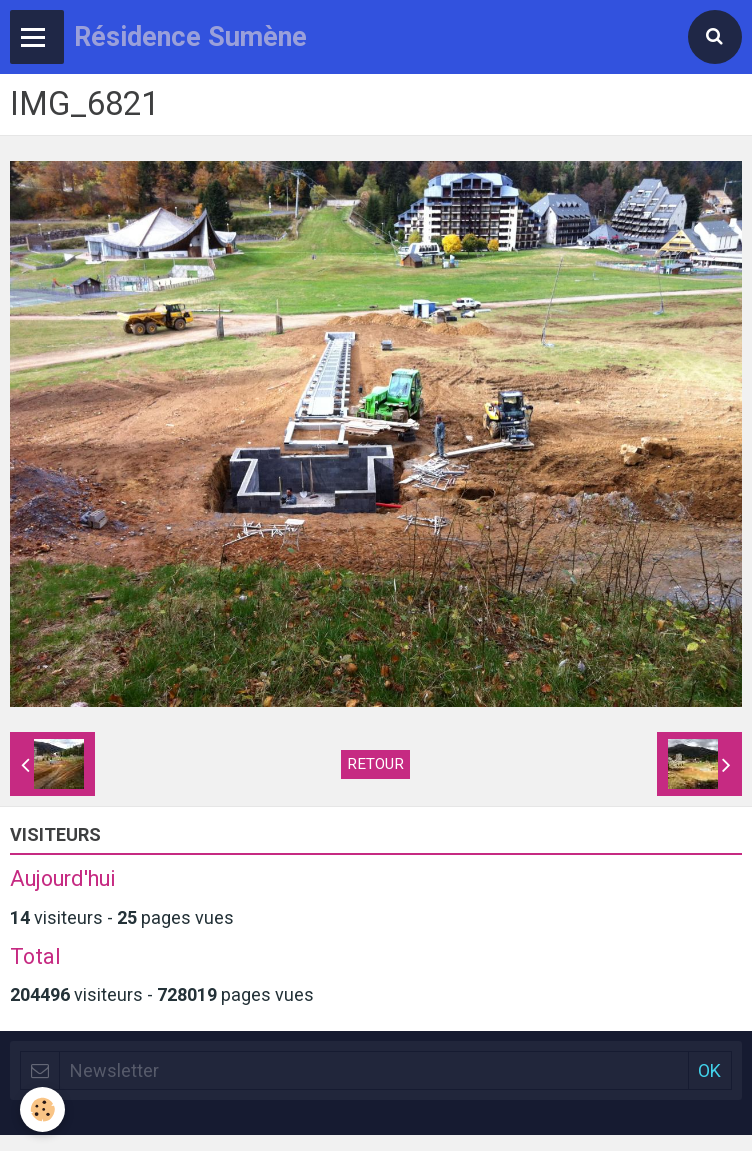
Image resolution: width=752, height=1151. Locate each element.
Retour (375, 764)
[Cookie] (42, 1109)
